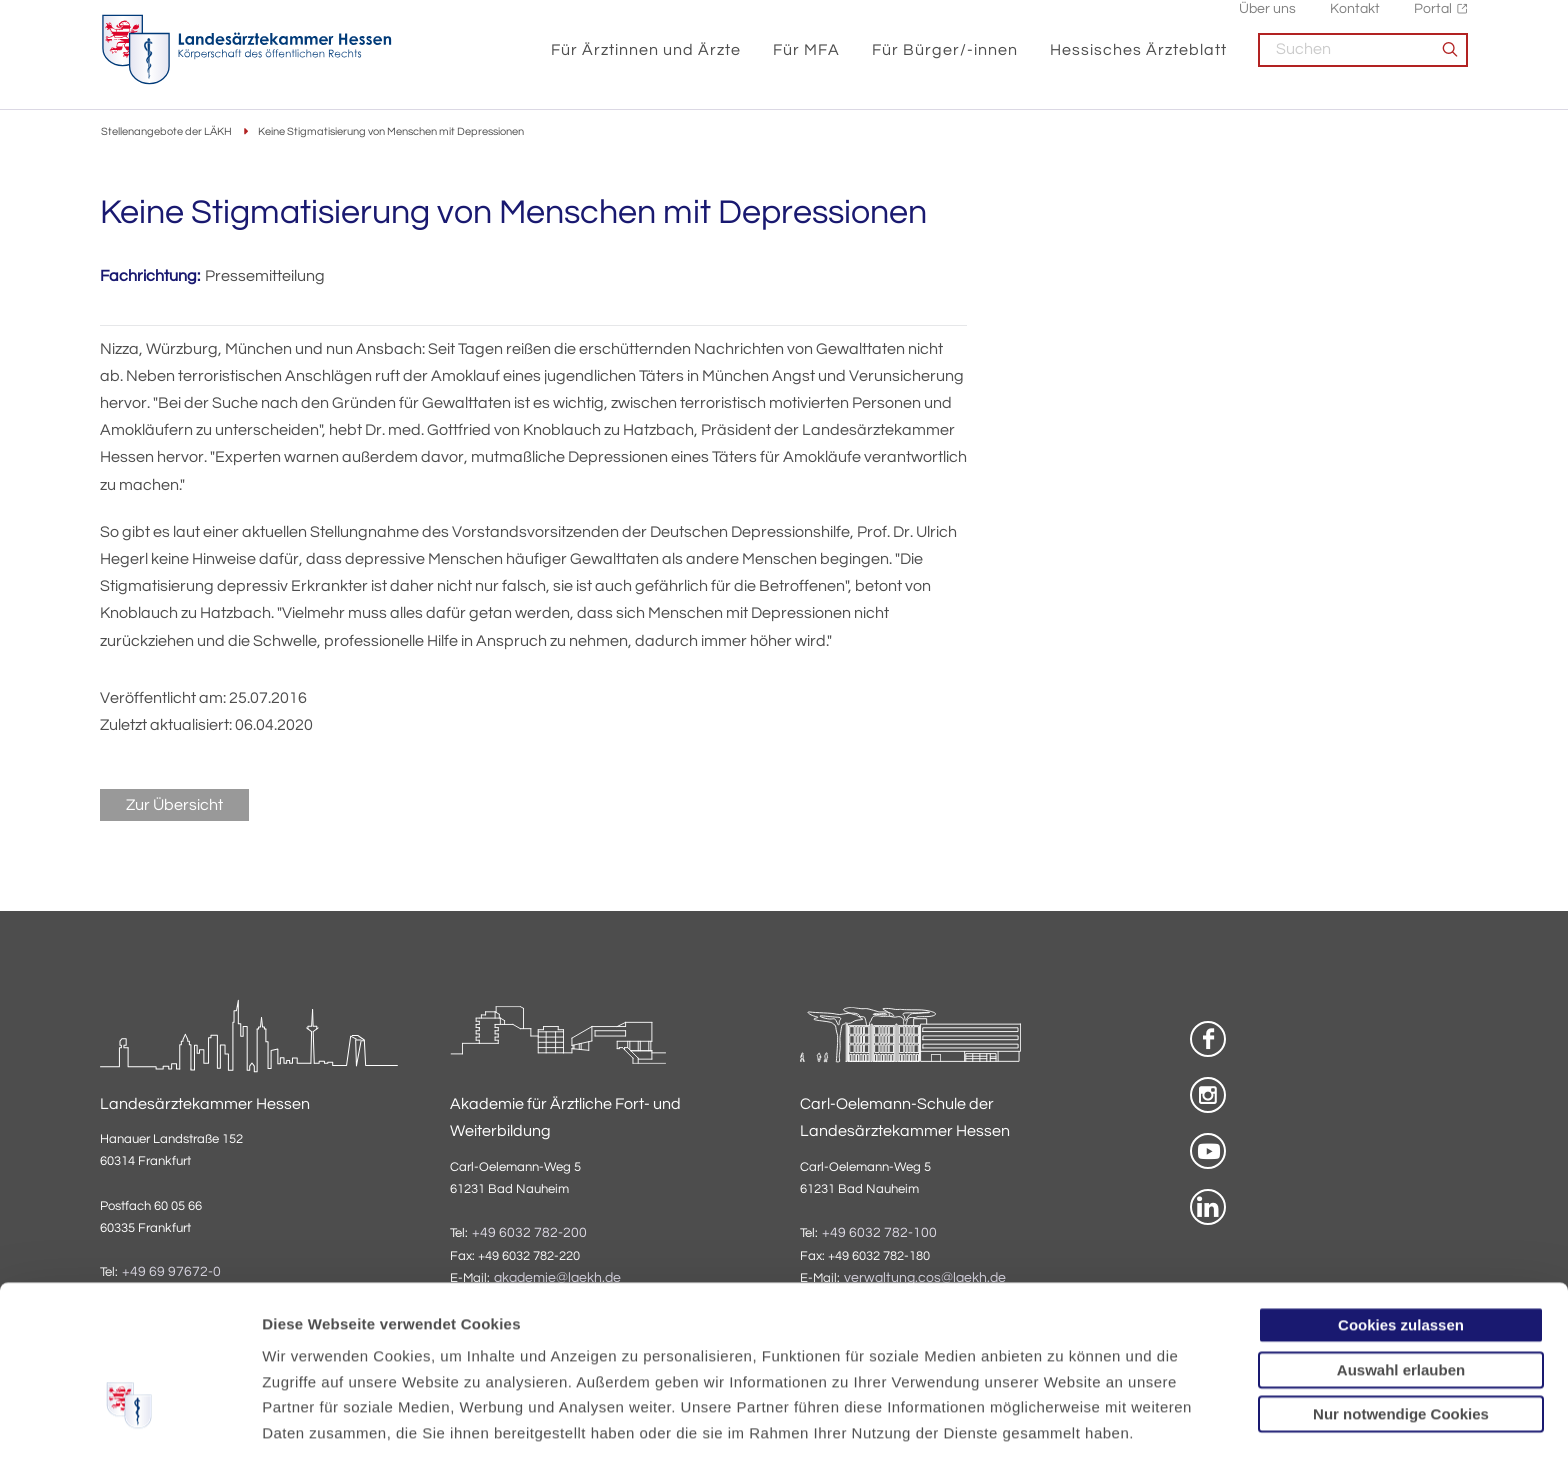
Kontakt (1355, 20)
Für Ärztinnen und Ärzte (646, 62)
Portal (1433, 20)
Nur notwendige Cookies (1401, 1282)
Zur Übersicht (174, 806)
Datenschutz (310, 1352)
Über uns (1267, 20)
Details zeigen (1064, 1417)
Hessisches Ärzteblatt (1138, 62)
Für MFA (806, 62)
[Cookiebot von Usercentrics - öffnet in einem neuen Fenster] (129, 1418)
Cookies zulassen (1401, 1193)
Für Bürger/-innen (945, 62)
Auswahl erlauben (1401, 1238)
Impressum (416, 1352)
